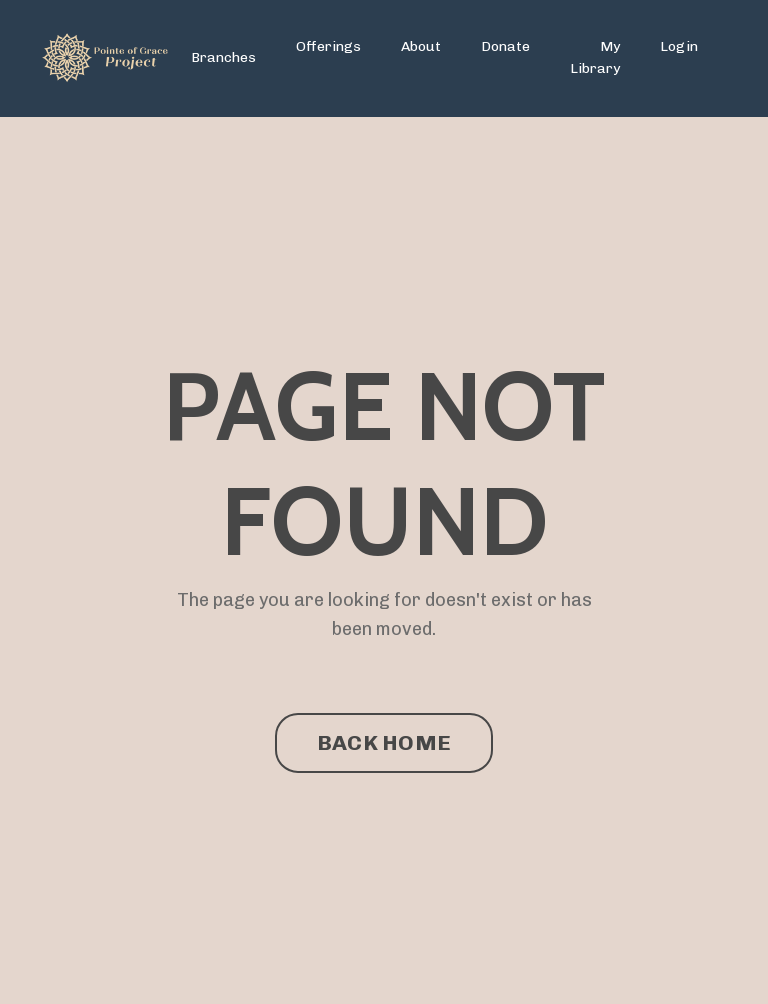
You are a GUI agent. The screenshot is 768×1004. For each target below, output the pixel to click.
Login (679, 46)
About (421, 46)
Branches (223, 57)
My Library (595, 57)
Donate (505, 46)
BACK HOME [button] (384, 742)
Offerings (328, 46)
